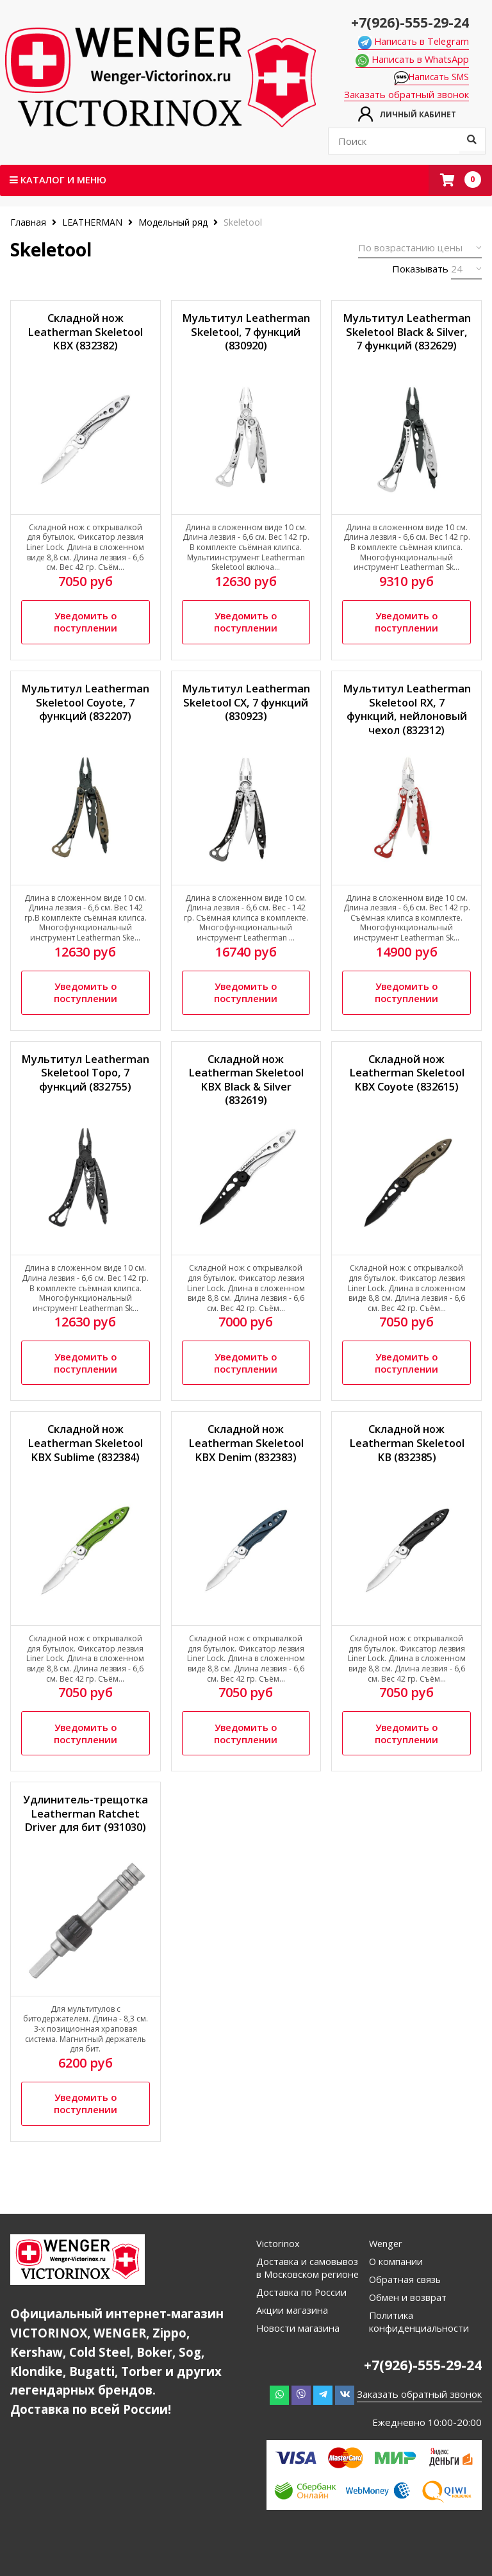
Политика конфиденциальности (420, 2342)
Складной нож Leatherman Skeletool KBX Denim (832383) (245, 1457)
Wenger (386, 2264)
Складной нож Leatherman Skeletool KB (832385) (406, 1457)
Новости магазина (298, 2361)
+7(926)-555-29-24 (406, 21)
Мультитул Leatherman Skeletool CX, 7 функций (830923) (245, 716)
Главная (29, 223)
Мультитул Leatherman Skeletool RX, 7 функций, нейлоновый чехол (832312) (406, 719)
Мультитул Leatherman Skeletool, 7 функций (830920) (246, 334)
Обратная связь (406, 2300)
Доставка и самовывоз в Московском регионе (304, 2295)
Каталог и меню (59, 180)
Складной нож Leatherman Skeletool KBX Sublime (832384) (85, 1457)
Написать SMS (435, 78)
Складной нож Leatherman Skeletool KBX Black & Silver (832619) (245, 1091)
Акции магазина (292, 2344)
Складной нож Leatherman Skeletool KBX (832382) (85, 334)
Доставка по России (302, 2326)
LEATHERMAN (92, 223)
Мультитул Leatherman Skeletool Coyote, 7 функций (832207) (85, 716)
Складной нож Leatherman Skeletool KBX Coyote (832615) (406, 1083)
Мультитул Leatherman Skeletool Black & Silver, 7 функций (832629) (406, 341)
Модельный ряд (173, 223)
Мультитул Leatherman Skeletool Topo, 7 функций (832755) (85, 1091)
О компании (396, 2282)
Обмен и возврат (408, 2318)
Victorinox (278, 2264)
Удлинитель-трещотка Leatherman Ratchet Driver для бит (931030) (85, 1842)
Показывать (420, 269)
